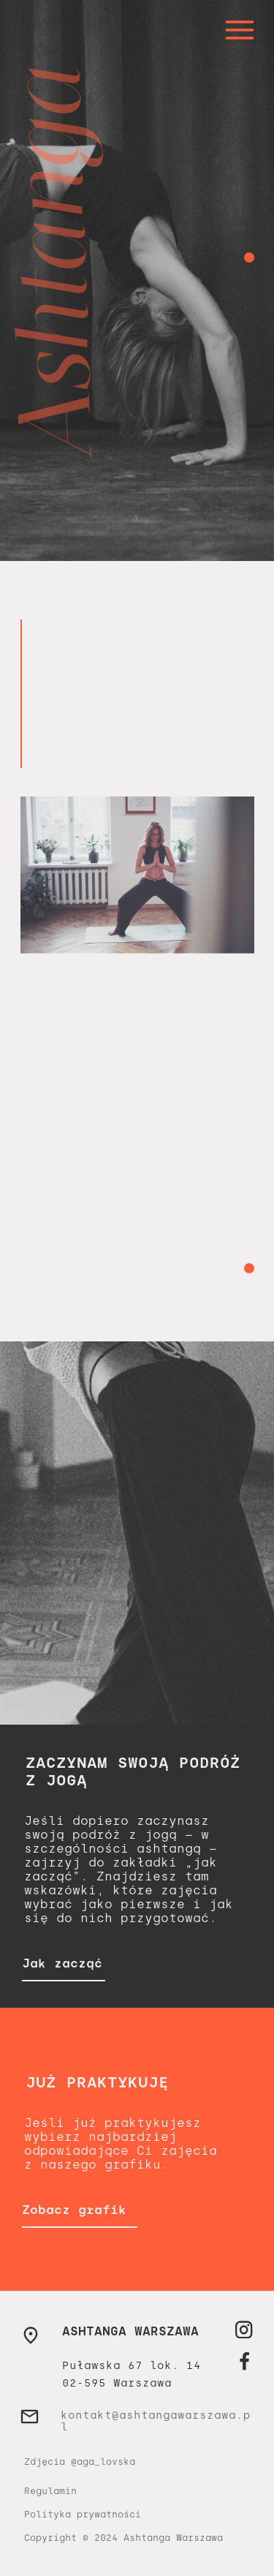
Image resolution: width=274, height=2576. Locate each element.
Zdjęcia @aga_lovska (79, 2462)
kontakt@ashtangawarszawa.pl (156, 2421)
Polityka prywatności (82, 2514)
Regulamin (50, 2491)
